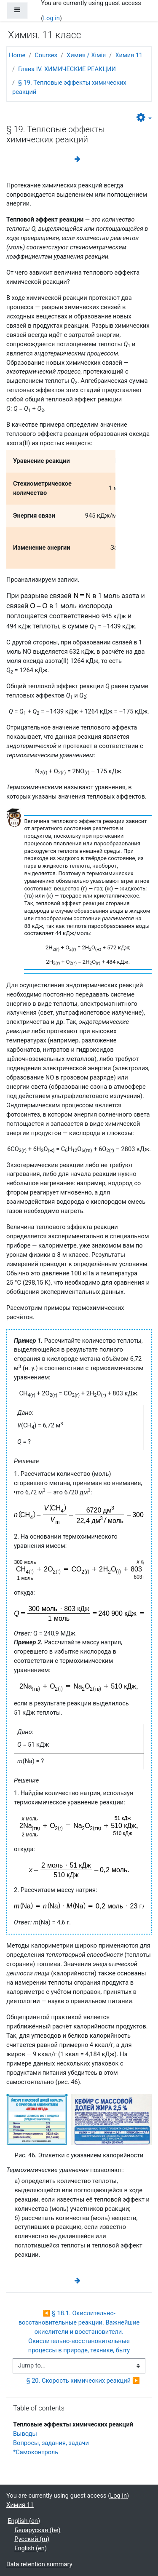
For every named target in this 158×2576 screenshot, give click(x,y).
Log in (51, 18)
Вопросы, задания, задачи (51, 2443)
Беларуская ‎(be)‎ (37, 2530)
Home (17, 55)
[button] (144, 118)
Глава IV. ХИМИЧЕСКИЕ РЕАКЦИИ (67, 69)
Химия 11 (128, 55)
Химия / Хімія (86, 55)
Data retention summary (39, 2564)
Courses (46, 55)
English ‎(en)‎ (24, 2521)
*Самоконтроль (35, 2452)
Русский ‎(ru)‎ (31, 2539)
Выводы (25, 2433)
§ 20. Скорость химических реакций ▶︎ (83, 2380)
